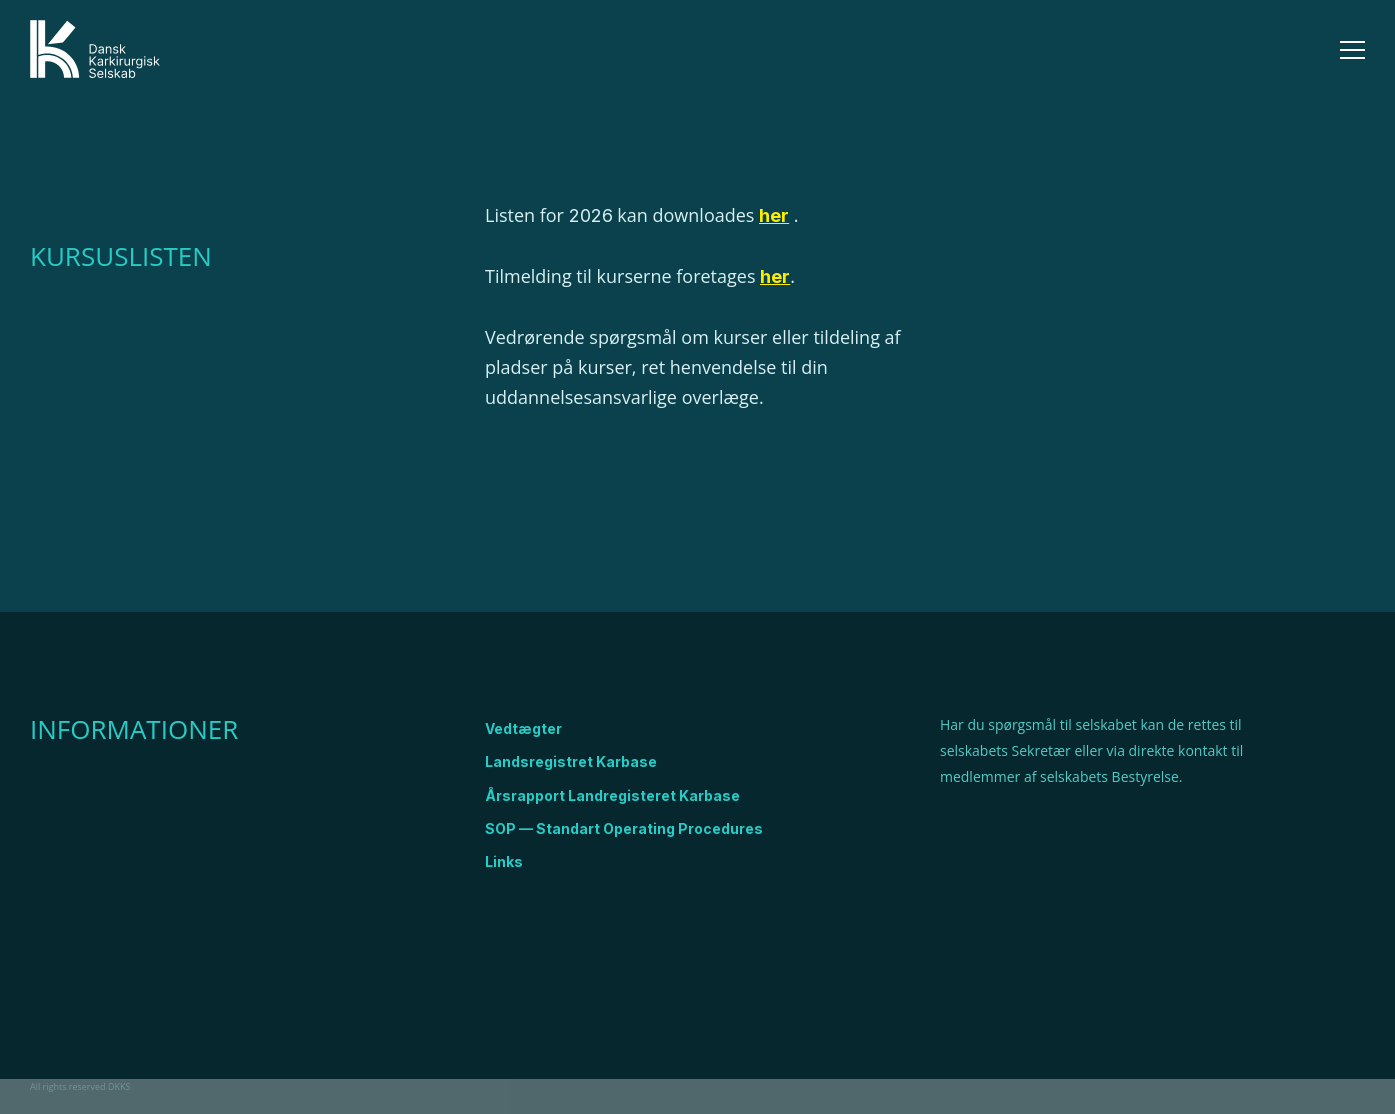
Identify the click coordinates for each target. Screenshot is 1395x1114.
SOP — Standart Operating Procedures (624, 828)
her (775, 276)
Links (504, 861)
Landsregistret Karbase (571, 761)
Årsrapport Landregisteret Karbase (612, 795)
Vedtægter (523, 728)
